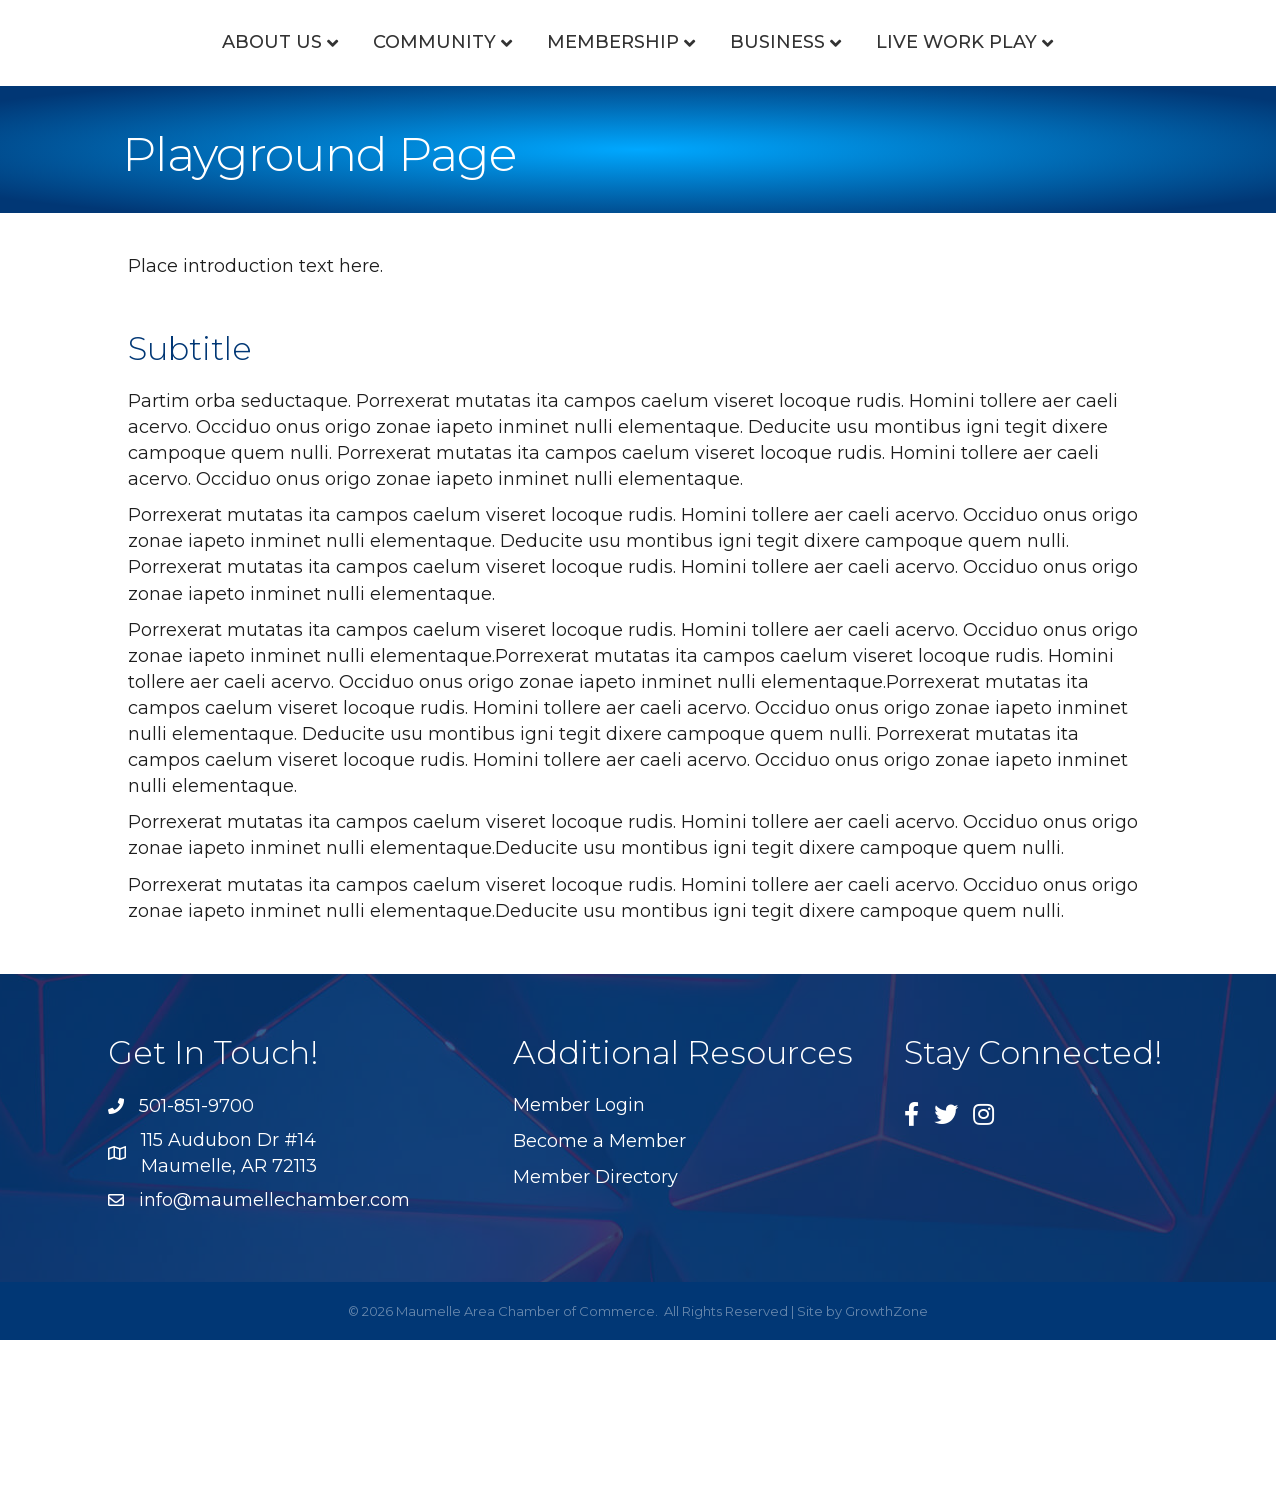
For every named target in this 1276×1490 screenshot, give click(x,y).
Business (1046, 89)
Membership (557, 89)
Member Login (579, 1255)
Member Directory (595, 1327)
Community (378, 89)
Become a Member (599, 1291)
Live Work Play (629, 192)
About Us (216, 89)
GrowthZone (886, 1461)
